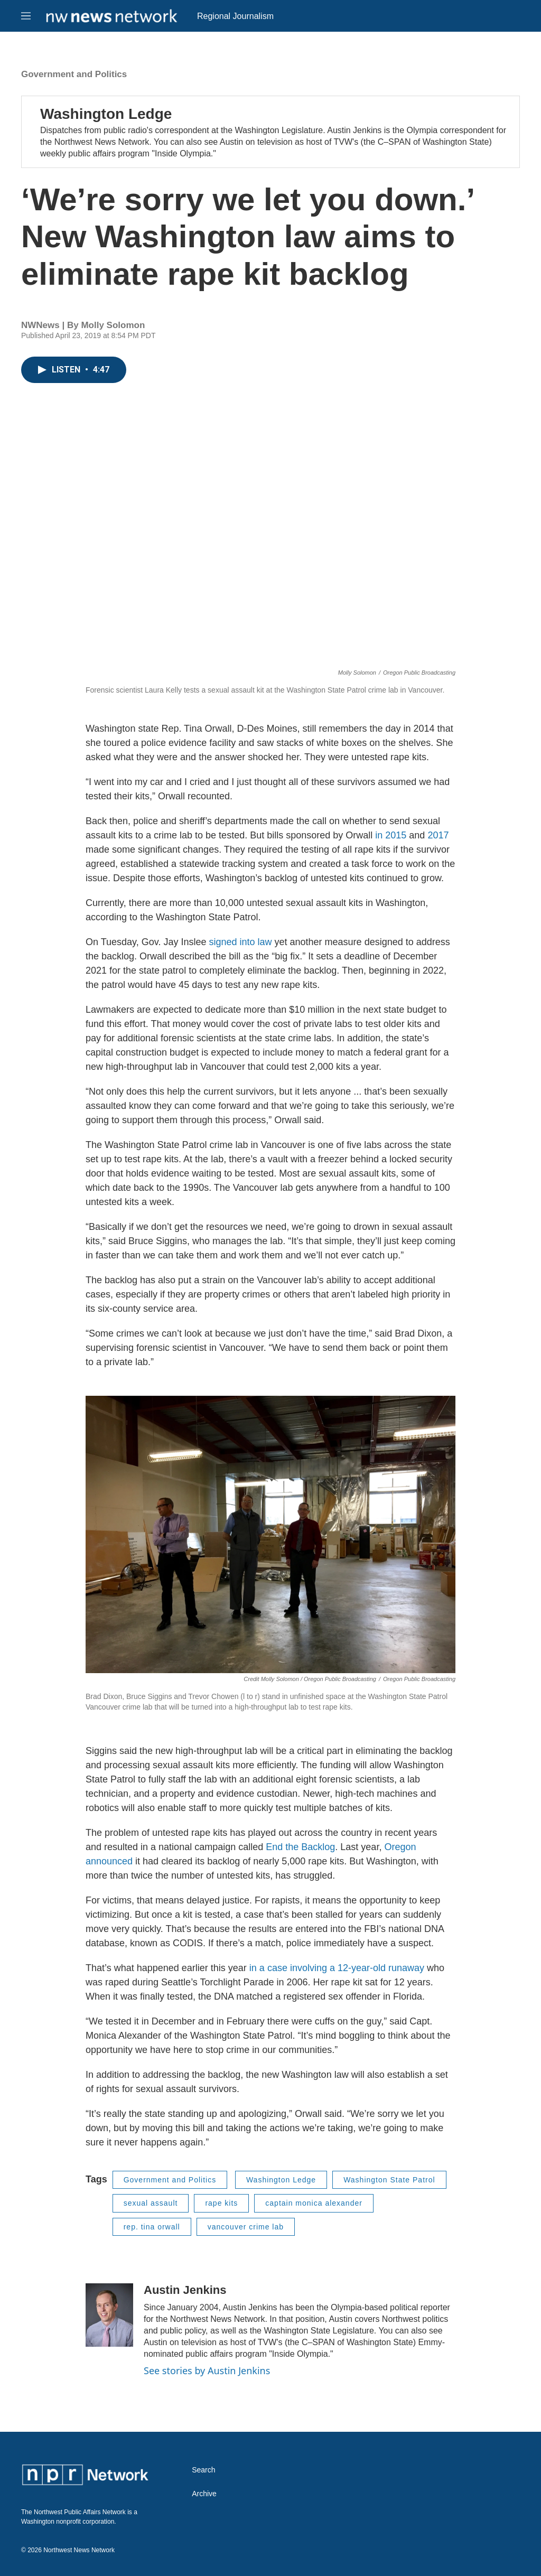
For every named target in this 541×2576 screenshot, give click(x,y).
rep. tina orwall (152, 2227)
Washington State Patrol (389, 2180)
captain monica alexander (313, 2203)
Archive (204, 2494)
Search (203, 2470)
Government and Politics (74, 74)
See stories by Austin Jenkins (207, 2370)
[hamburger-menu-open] (26, 15)
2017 (438, 835)
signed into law (240, 942)
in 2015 (390, 835)
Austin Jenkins (185, 2290)
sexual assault (151, 2203)
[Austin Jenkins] (109, 2315)
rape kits (221, 2203)
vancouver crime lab (246, 2227)
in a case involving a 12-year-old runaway (336, 1968)
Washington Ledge (106, 114)
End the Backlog (300, 1847)
